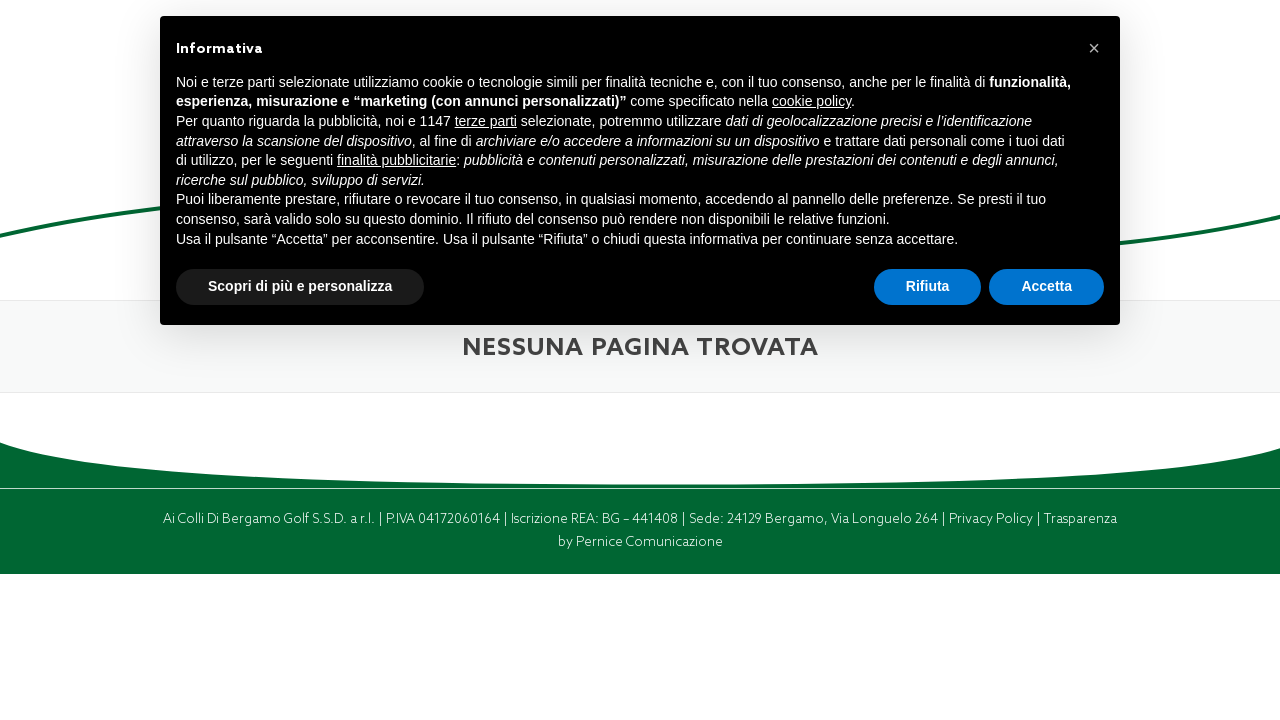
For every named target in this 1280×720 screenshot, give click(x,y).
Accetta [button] (1046, 286)
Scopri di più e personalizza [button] (300, 286)
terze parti (486, 121)
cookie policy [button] (811, 101)
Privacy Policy (992, 518)
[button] (1094, 48)
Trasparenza (1080, 518)
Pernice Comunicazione (649, 541)
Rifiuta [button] (928, 286)
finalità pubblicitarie (396, 160)
